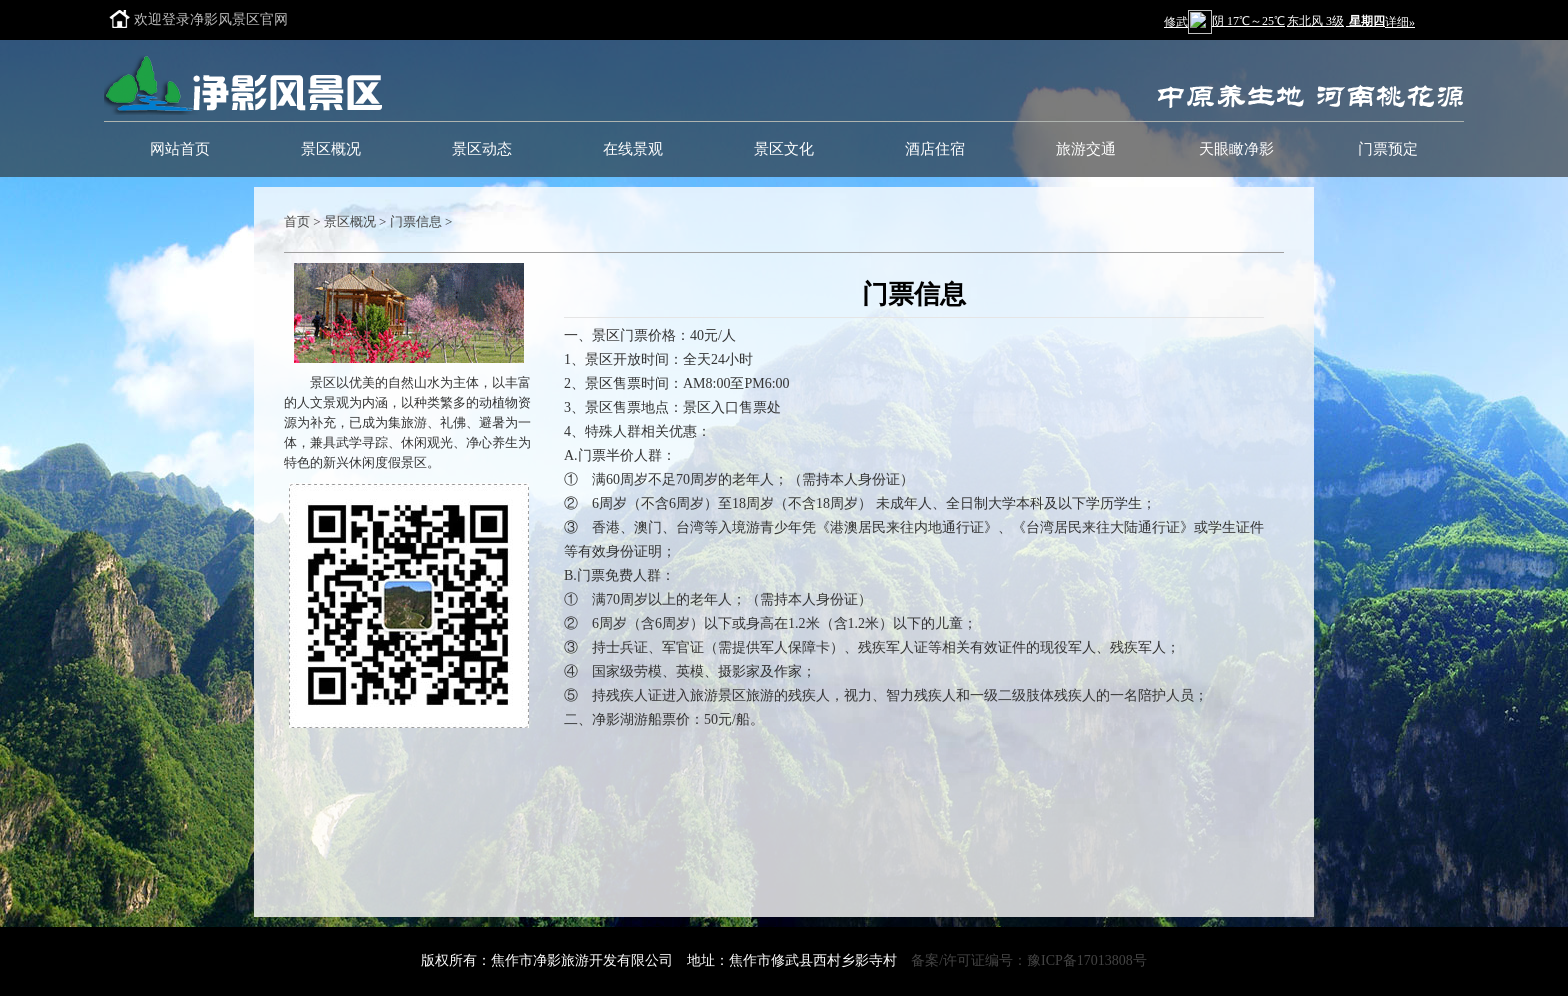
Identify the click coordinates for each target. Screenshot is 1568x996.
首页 (297, 221)
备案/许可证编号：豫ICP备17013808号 (1029, 960)
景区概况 (350, 221)
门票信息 (416, 221)
